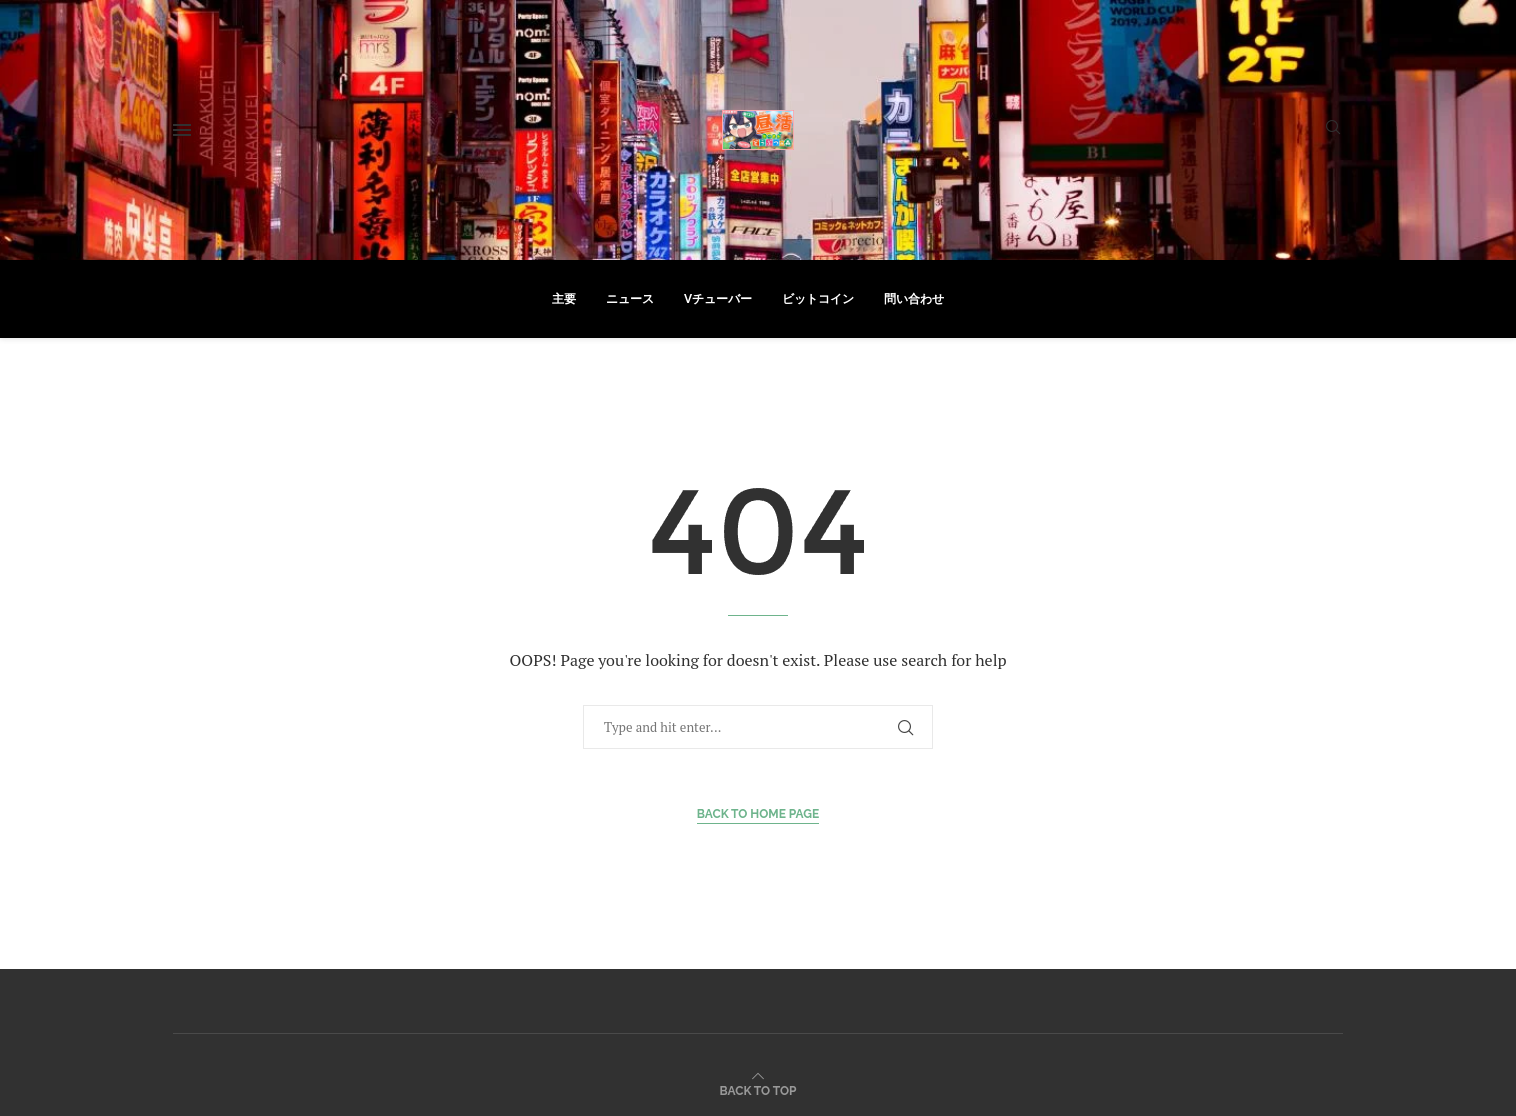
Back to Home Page (758, 814)
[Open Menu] (182, 130)
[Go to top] (758, 1089)
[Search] (1333, 129)
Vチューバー (718, 299)
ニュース (630, 299)
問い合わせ (914, 299)
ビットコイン (818, 299)
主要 (564, 299)
